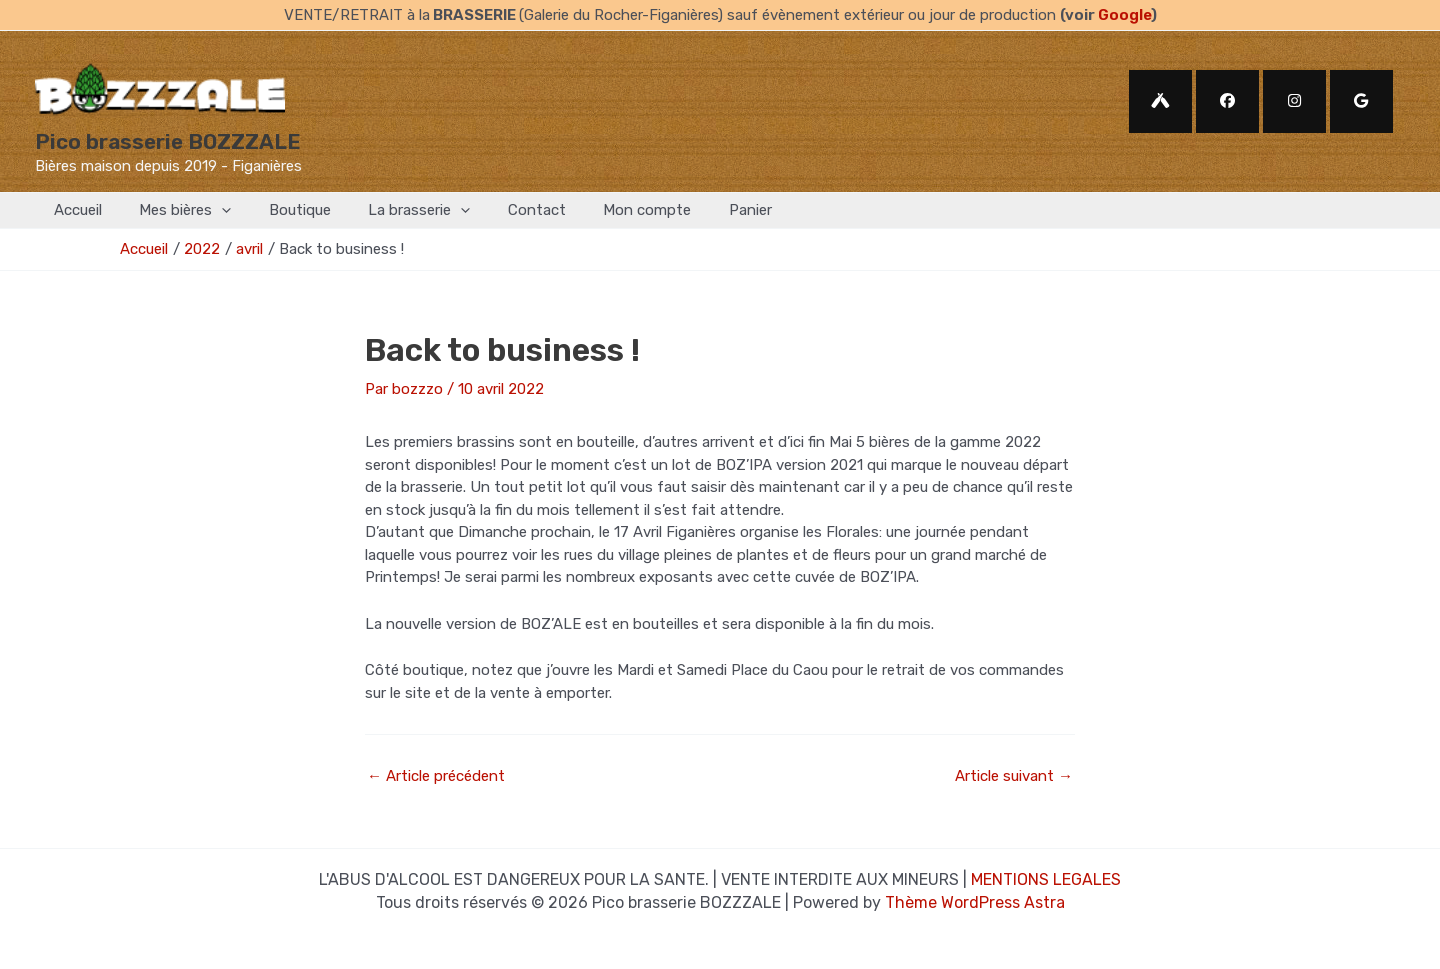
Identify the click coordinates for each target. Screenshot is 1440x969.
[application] (210, 210)
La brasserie (393, 210)
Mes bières (174, 210)
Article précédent (436, 776)
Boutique (281, 210)
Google (1124, 15)
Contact (503, 210)
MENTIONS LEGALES (1046, 879)
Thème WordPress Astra (975, 902)
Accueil (74, 210)
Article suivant (1014, 776)
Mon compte (606, 210)
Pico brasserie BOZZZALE (168, 141)
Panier (701, 210)
